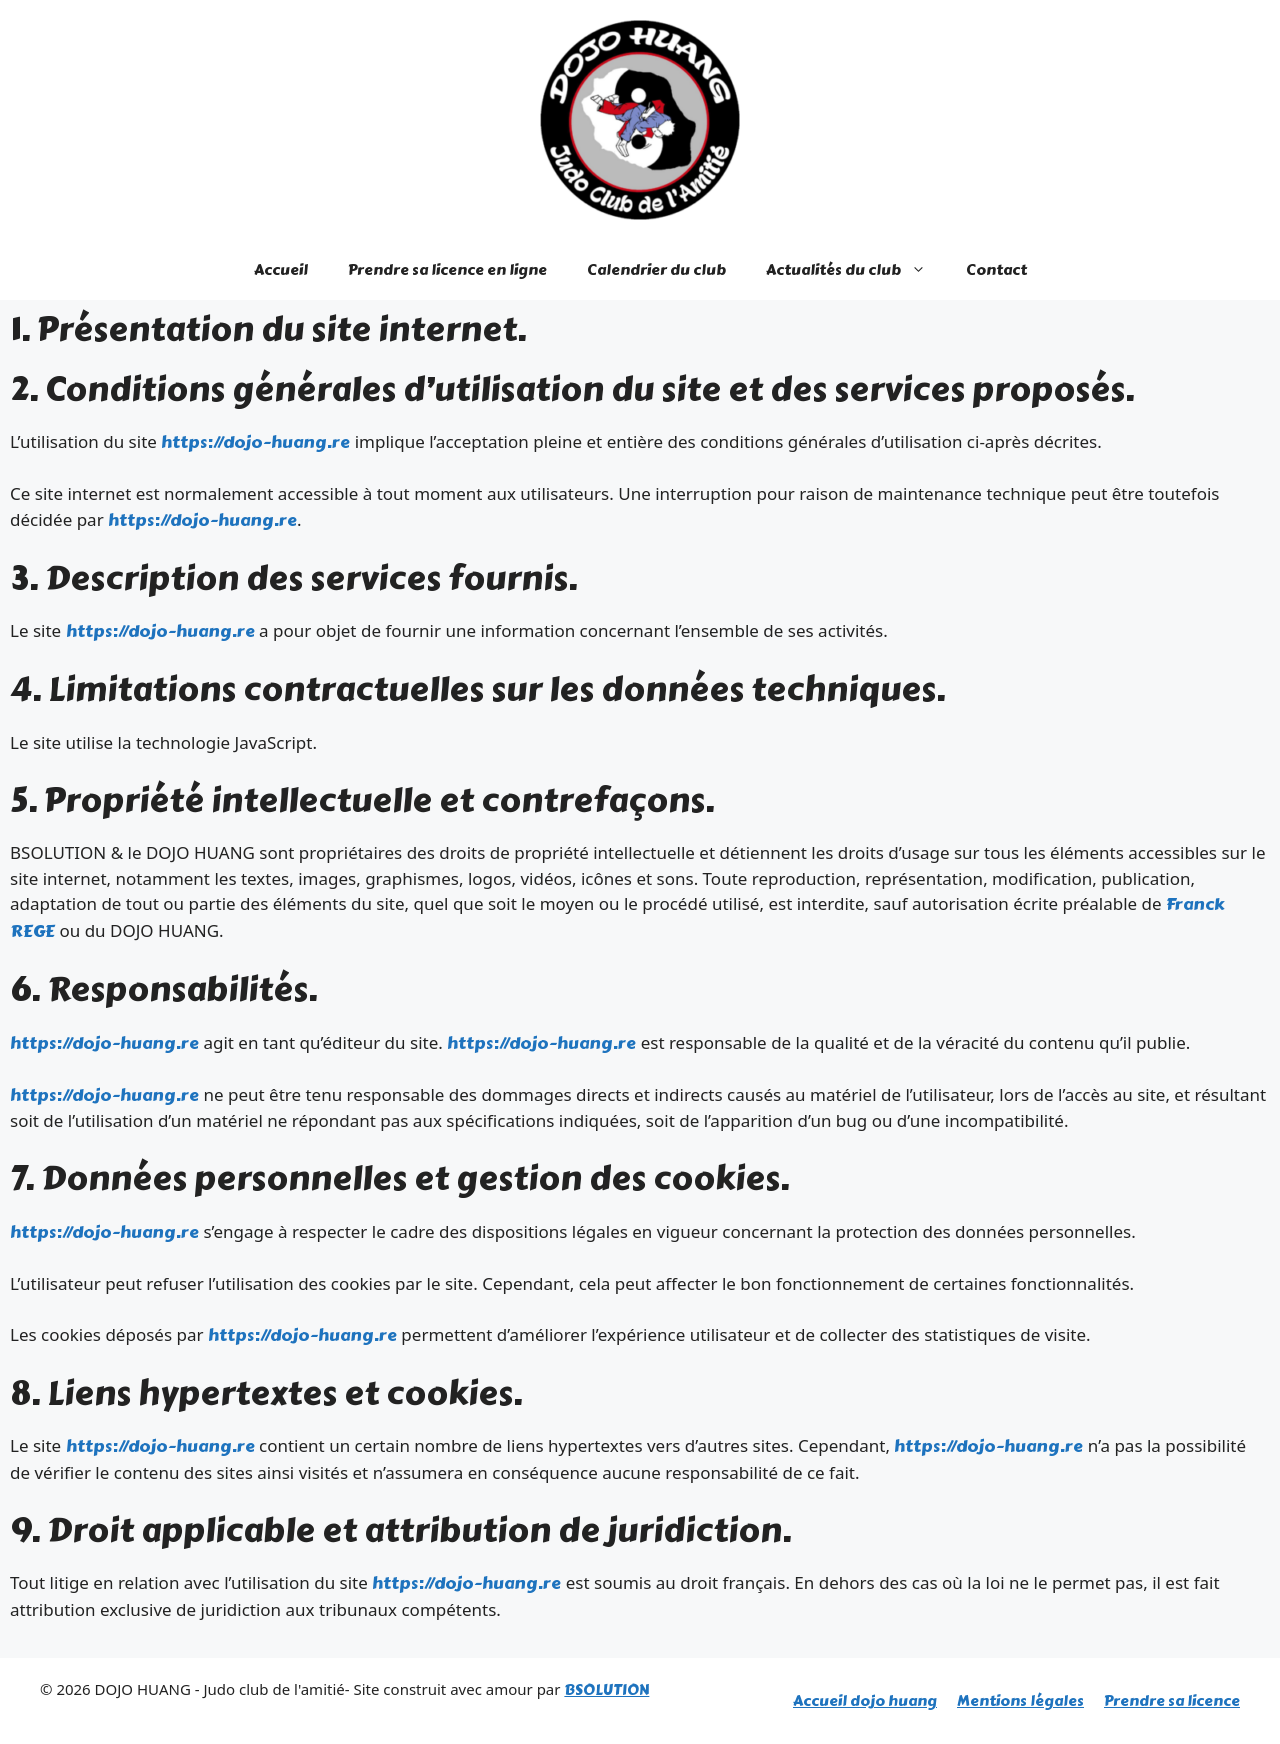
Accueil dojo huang (865, 1701)
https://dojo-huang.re (255, 442)
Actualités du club (856, 270)
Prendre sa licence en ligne (447, 270)
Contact (996, 270)
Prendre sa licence (1172, 1701)
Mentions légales (1020, 1701)
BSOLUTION (606, 1690)
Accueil (281, 270)
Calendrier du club (656, 270)
